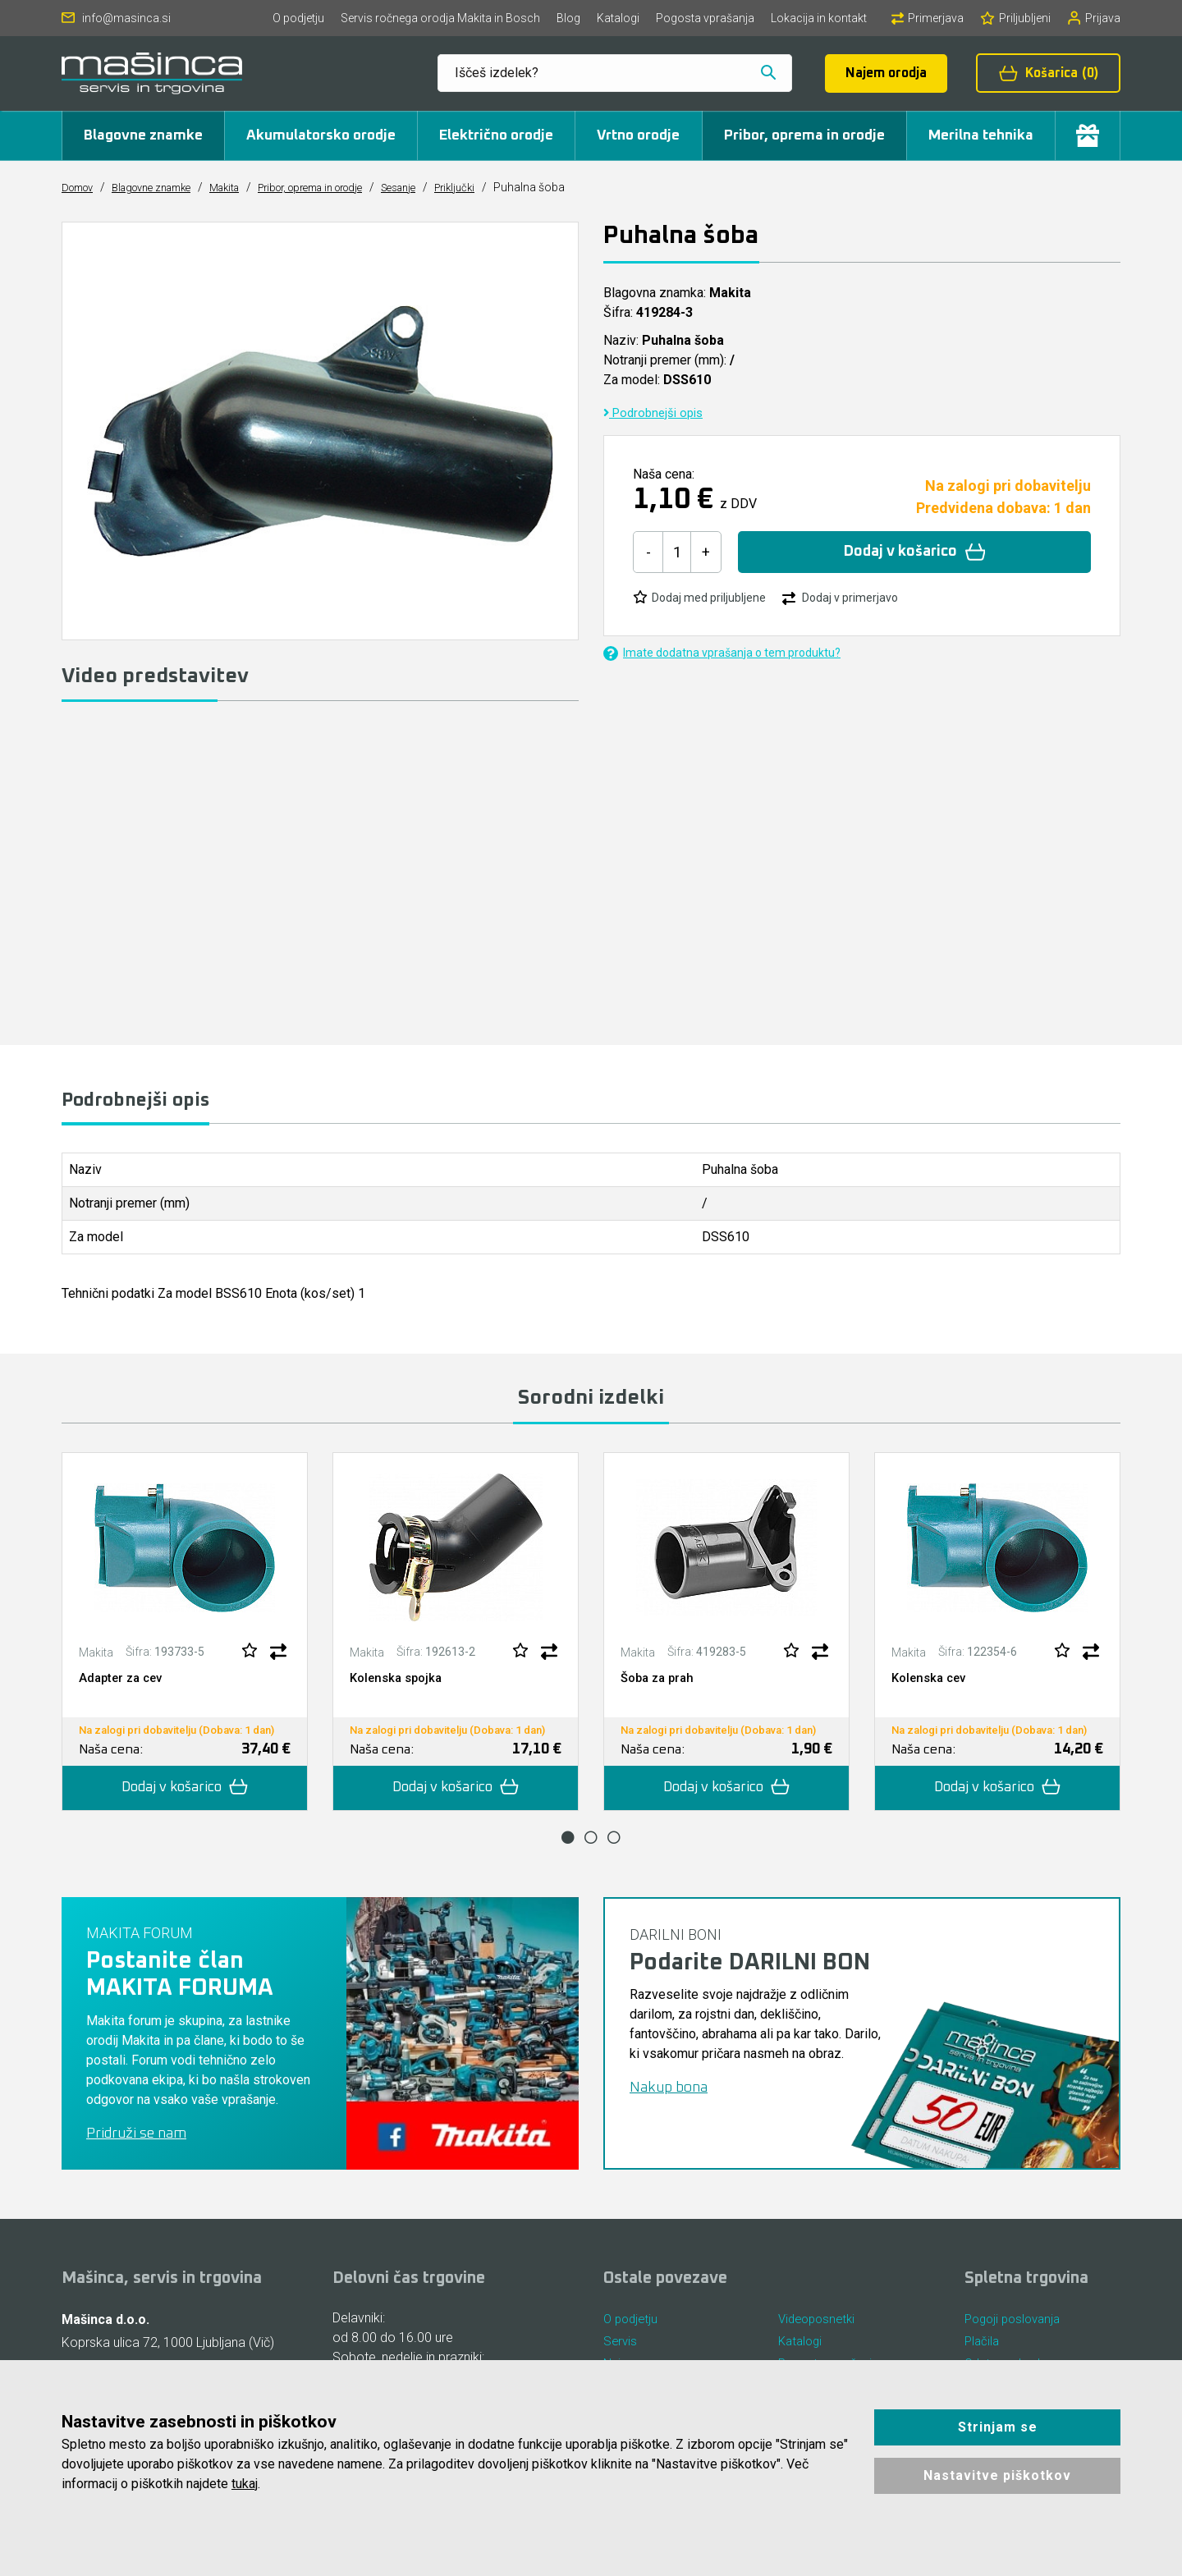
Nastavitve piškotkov (997, 2475)
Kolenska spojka (399, 1681)
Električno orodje (496, 135)
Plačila (982, 2350)
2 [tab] (591, 1842)
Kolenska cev (931, 1681)
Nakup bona (669, 2093)
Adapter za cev (123, 1681)
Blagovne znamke (143, 135)
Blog (568, 18)
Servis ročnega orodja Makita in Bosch (440, 18)
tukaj (244, 2483)
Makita (247, 187)
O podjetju (298, 18)
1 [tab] (568, 1842)
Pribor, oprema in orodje (804, 135)
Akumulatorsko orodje (321, 135)
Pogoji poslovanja (1016, 2325)
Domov (81, 187)
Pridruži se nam (136, 2138)
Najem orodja (886, 73)
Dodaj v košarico (915, 552)
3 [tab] (613, 1842)
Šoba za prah (660, 1681)
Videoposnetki (819, 2325)
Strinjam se (998, 2427)
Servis (621, 2350)
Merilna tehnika (980, 135)
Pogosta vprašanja (705, 18)
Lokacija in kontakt (819, 18)
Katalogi (618, 18)
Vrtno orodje (638, 135)
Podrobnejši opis (657, 412)
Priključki (509, 187)
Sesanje (447, 187)
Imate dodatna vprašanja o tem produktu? (722, 653)
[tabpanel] (185, 1636)
